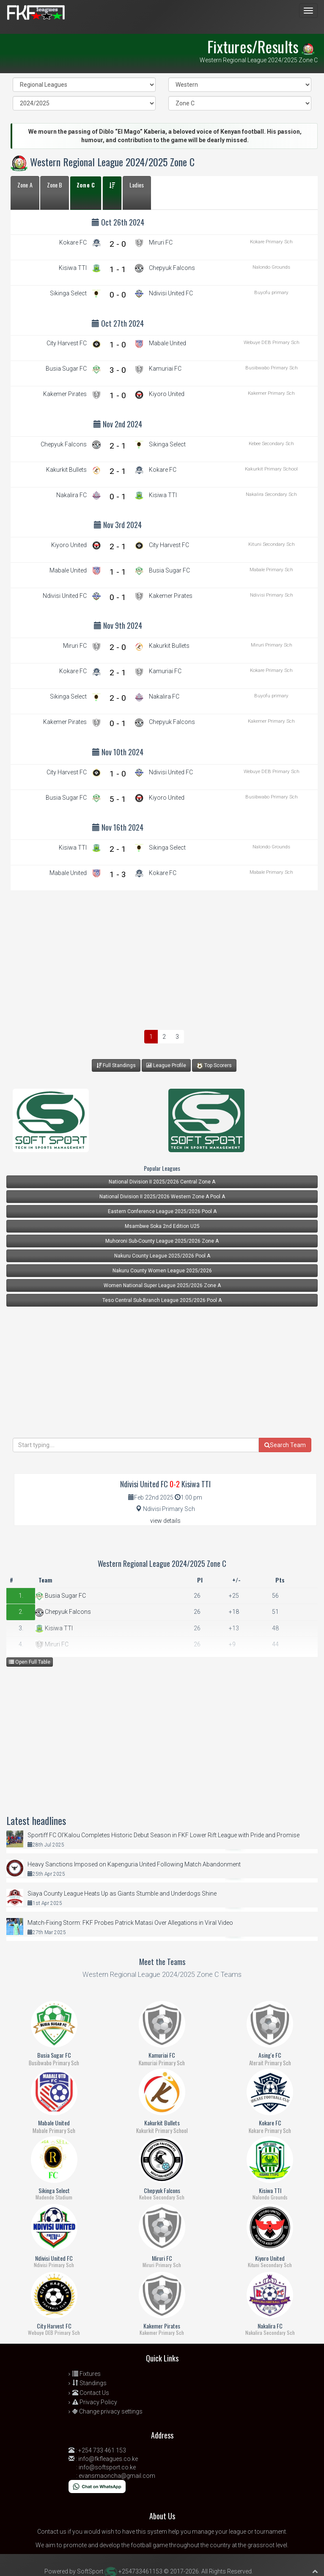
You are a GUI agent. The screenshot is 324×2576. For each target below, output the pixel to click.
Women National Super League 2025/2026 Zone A (162, 1285)
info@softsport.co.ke (107, 2467)
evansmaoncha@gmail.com (117, 2475)
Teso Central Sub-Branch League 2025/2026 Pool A (162, 1300)
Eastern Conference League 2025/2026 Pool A (162, 1211)
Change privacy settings (107, 2411)
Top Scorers (214, 1065)
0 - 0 (118, 295)
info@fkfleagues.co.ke (108, 2458)
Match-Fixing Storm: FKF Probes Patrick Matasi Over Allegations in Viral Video (130, 1922)
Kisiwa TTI (54, 1628)
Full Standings (116, 1065)
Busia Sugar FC (60, 1595)
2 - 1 (118, 446)
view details (158, 1520)
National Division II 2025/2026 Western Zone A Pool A (162, 1197)
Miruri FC (52, 1644)
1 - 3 (118, 874)
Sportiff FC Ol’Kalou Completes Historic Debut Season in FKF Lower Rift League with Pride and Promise (163, 1835)
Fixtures (86, 2373)
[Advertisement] (164, 958)
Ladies (136, 184)
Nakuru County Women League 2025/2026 (162, 1271)
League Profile (166, 1065)
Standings (89, 2383)
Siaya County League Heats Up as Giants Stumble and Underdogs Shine (122, 1893)
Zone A (25, 184)
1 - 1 (118, 269)
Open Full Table (29, 1662)
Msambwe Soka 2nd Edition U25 (162, 1226)
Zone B (55, 184)
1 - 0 (118, 345)
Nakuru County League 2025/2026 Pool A (162, 1256)
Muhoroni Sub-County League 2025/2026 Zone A (162, 1241)
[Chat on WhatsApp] (97, 2485)
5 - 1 (118, 799)
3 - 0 (118, 370)
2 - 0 (118, 244)
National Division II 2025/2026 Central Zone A (162, 1182)
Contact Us (90, 2392)
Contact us (51, 2531)
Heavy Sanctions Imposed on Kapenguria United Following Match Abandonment (134, 1864)
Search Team (285, 1445)
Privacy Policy (94, 2402)
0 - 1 (118, 496)
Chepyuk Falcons (63, 1611)
